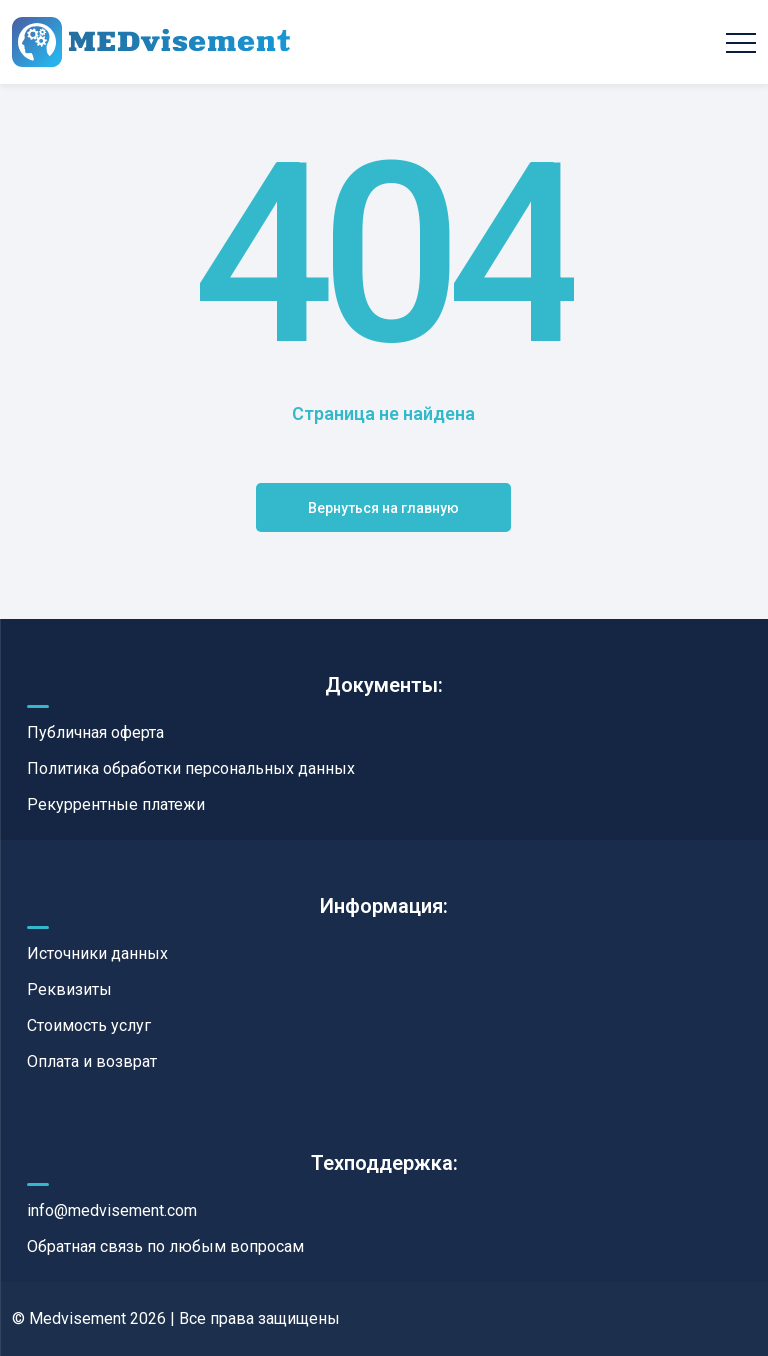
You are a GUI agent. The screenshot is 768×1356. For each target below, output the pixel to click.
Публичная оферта (95, 732)
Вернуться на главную (383, 508)
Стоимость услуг (89, 1025)
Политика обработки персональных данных (191, 768)
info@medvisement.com (112, 1210)
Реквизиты (69, 989)
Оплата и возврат (92, 1061)
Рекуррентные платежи (116, 804)
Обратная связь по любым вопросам (165, 1246)
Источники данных (97, 953)
